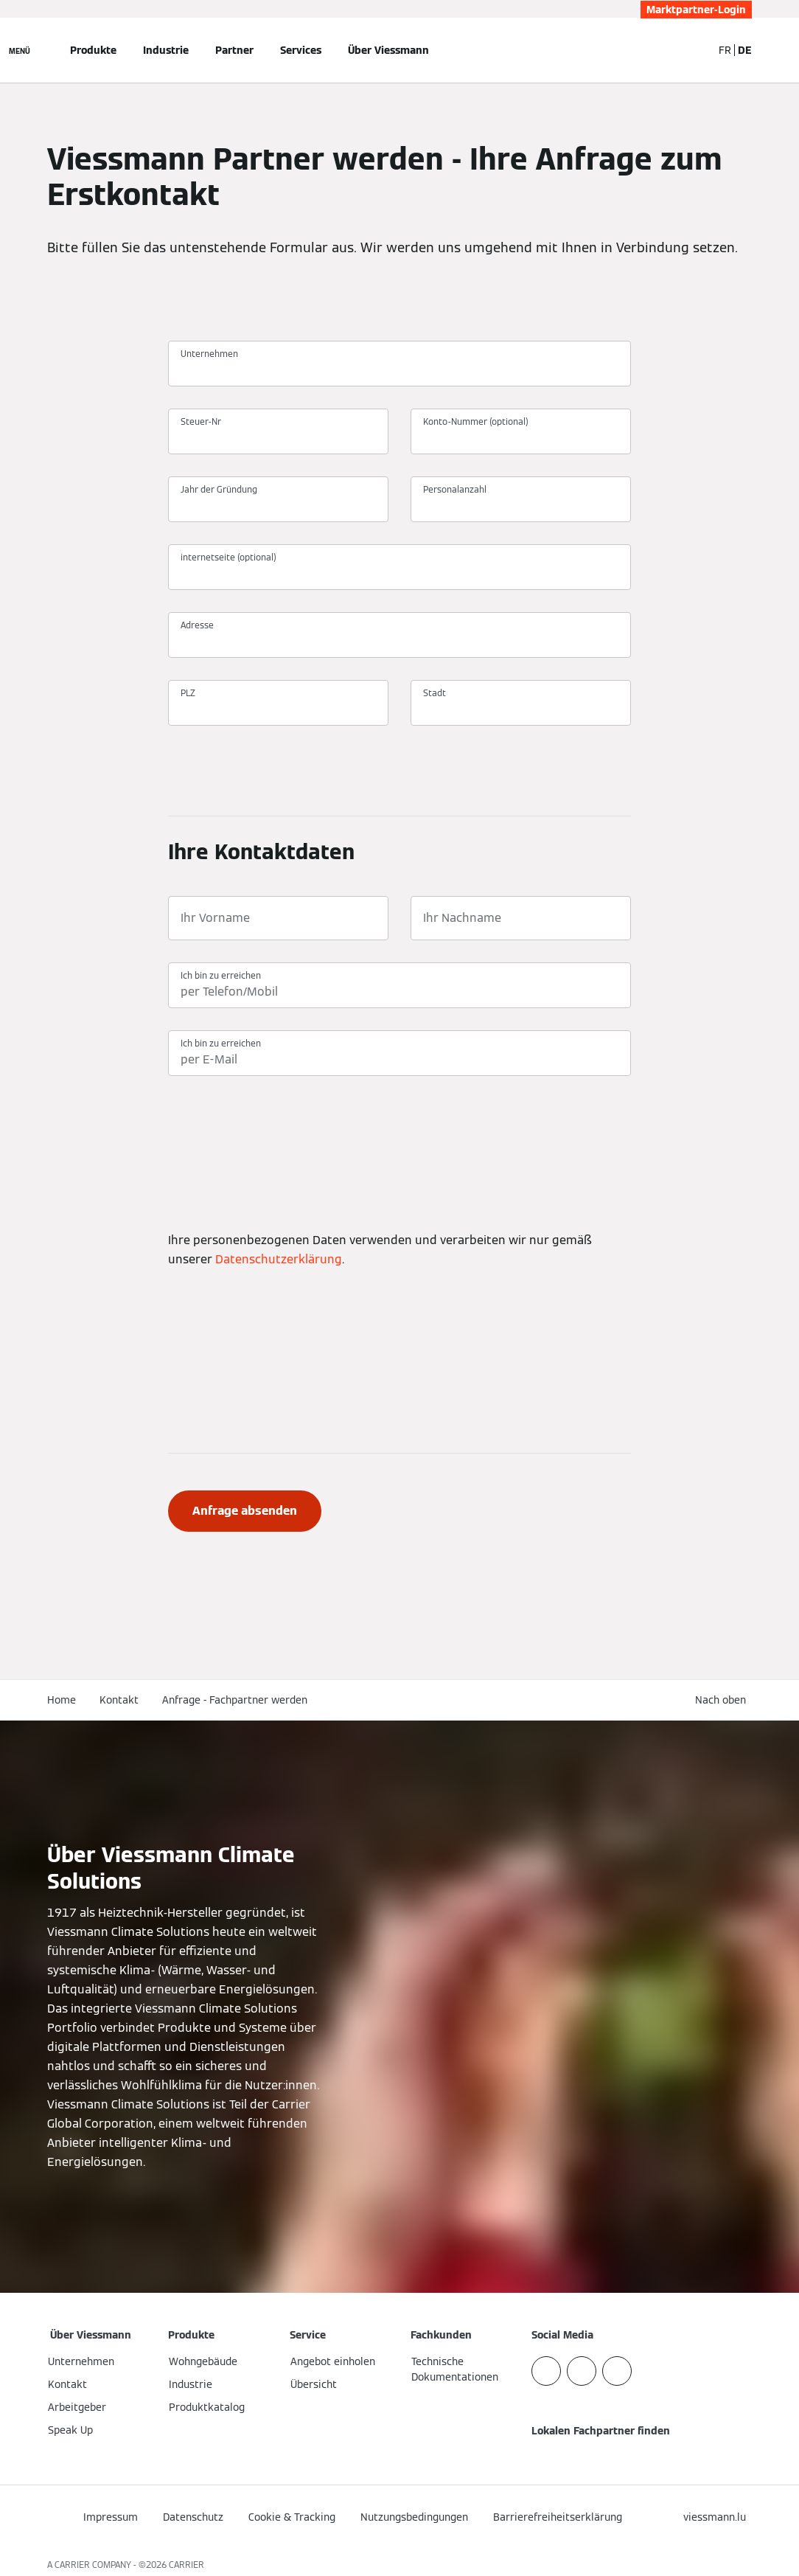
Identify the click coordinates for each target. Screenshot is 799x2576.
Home (61, 1700)
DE (745, 50)
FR (725, 50)
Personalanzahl (454, 489)
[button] (723, 1700)
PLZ (188, 692)
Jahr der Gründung (219, 489)
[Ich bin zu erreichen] (399, 991)
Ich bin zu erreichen (221, 975)
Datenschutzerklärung (278, 1259)
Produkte (93, 50)
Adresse (197, 625)
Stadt (434, 692)
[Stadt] (520, 709)
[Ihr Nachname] (520, 918)
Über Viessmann (388, 50)
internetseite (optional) (228, 557)
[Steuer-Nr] (278, 438)
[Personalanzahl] (520, 505)
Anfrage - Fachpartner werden (234, 1700)
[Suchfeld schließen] (693, 50)
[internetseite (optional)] (399, 573)
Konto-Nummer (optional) (475, 421)
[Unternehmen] (399, 370)
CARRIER (186, 2564)
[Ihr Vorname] (278, 918)
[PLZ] (278, 709)
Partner (234, 50)
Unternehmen (209, 353)
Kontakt (119, 1700)
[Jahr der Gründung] (278, 505)
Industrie (166, 50)
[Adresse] (399, 641)
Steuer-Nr (201, 421)
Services (300, 50)
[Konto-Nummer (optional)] (520, 438)
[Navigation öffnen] (19, 50)
